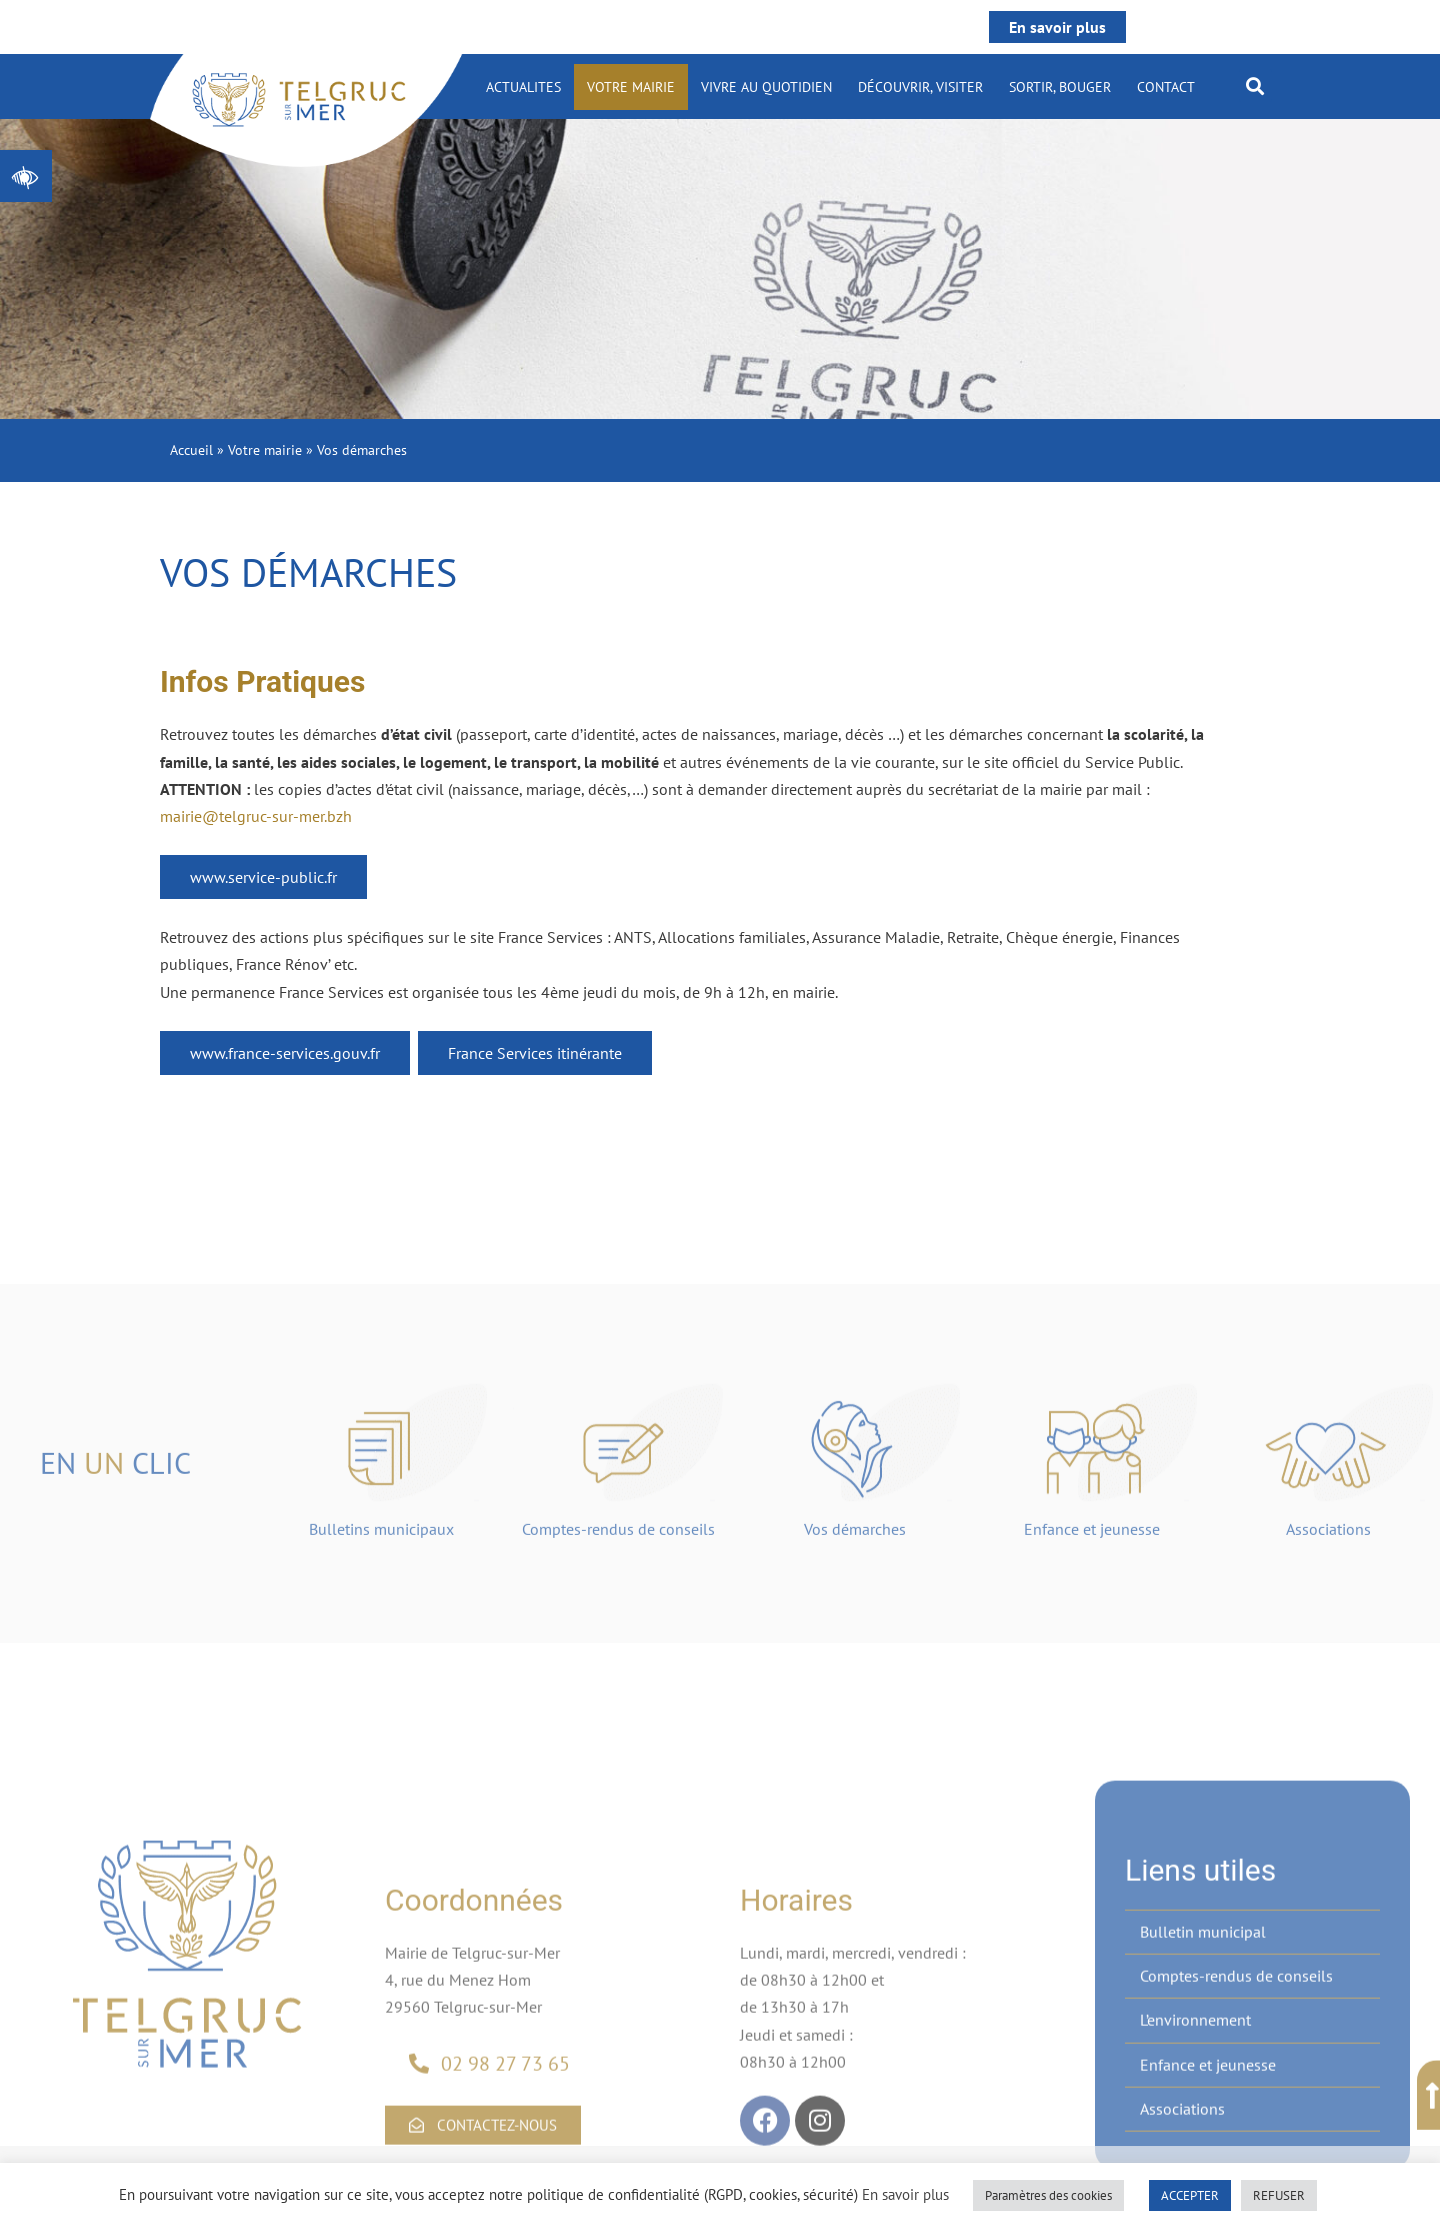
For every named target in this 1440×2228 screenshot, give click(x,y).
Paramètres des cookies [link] (1048, 2195)
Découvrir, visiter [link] (920, 87)
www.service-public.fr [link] (263, 877)
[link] (26, 176)
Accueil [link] (191, 450)
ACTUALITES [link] (523, 87)
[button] (1255, 85)
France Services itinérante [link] (535, 1053)
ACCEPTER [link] (1190, 2195)
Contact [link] (1166, 87)
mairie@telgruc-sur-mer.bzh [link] (256, 816)
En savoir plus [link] (1057, 27)
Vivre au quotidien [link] (766, 87)
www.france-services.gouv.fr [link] (285, 1053)
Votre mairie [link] (631, 87)
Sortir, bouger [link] (1060, 87)
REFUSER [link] (1279, 2195)
